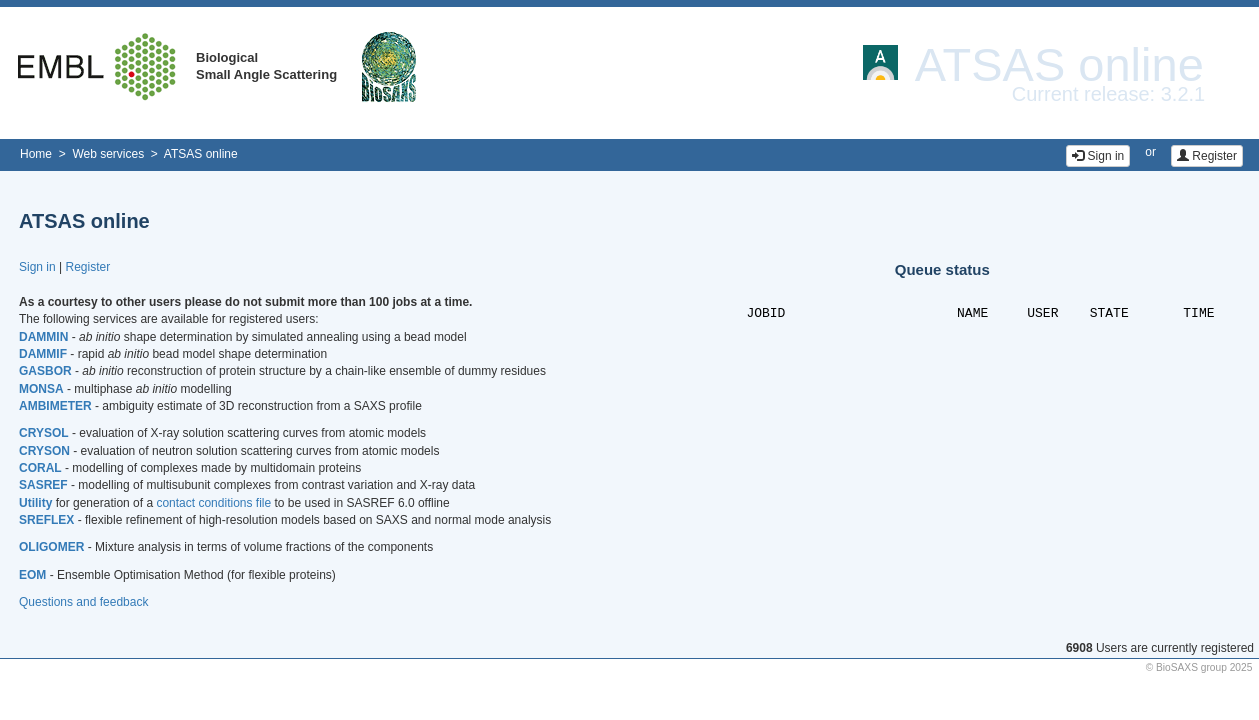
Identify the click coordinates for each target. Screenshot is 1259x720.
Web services (108, 154)
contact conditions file (213, 503)
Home (36, 154)
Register (1207, 156)
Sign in (1098, 156)
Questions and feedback (83, 602)
